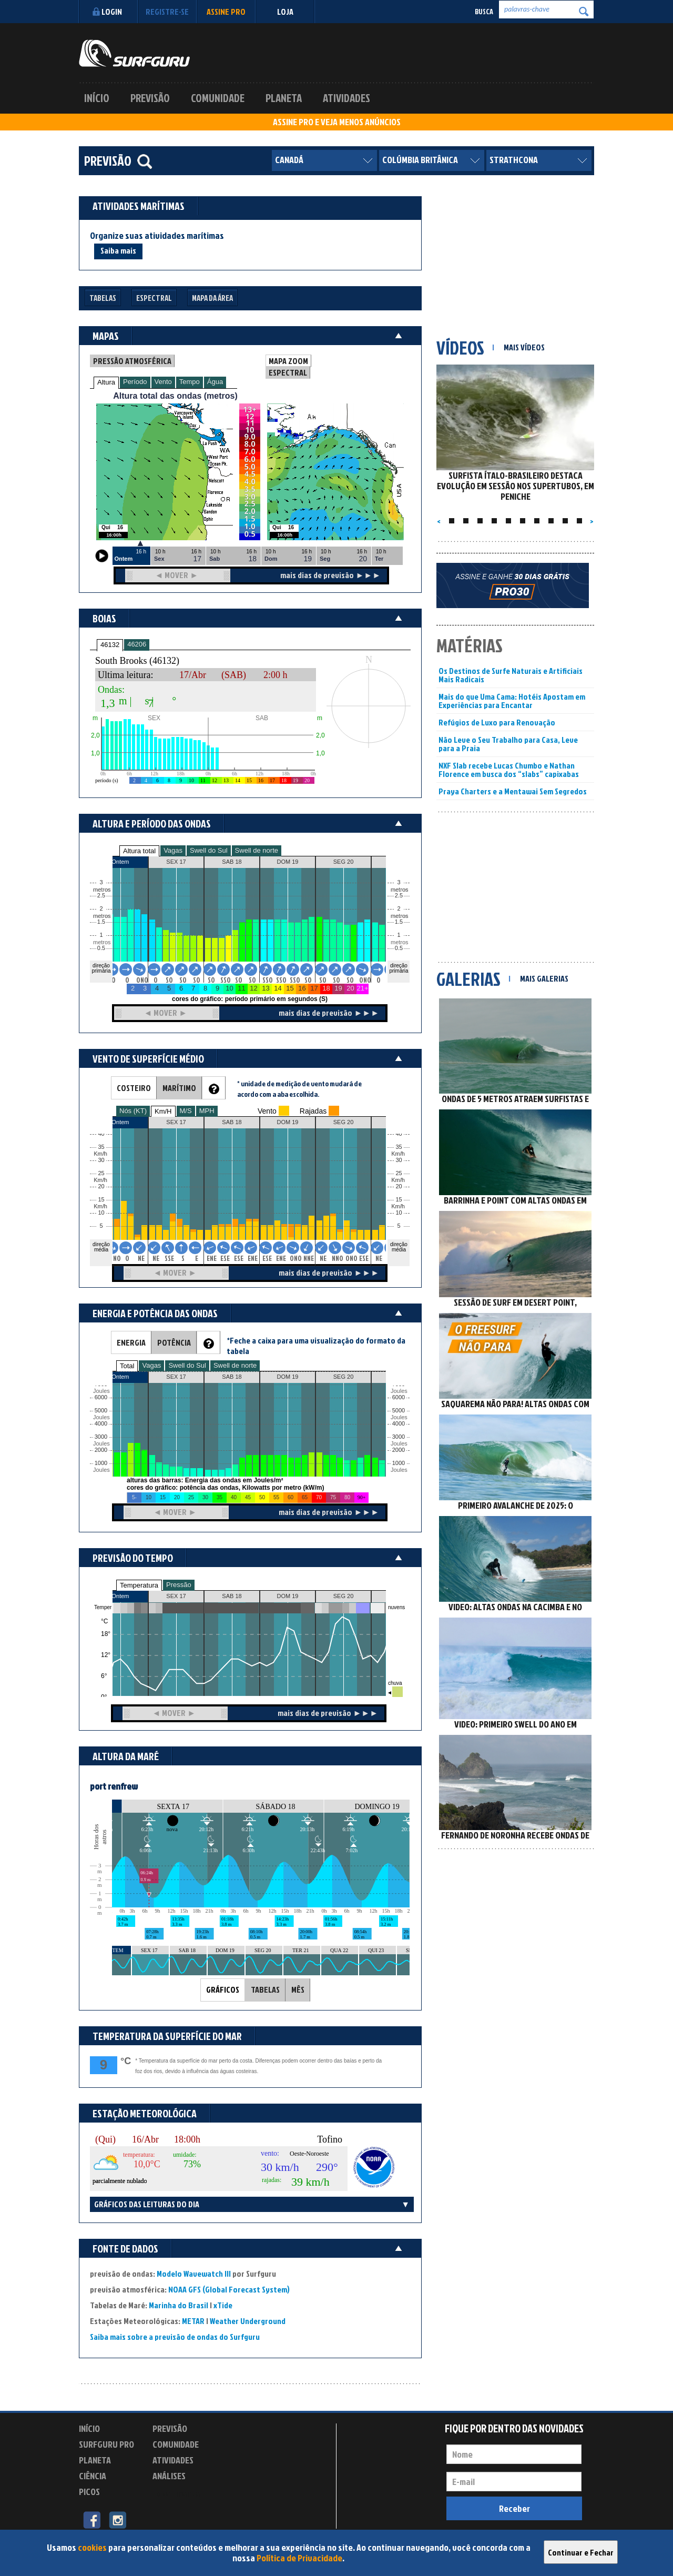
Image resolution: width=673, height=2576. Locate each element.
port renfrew (114, 1786)
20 (398, 1186)
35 (398, 1147)
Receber (514, 2508)
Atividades (346, 98)
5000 (101, 1410)
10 (398, 1213)
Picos (89, 2491)
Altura (106, 382)
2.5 (101, 895)
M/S (186, 1111)
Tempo (189, 382)
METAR (193, 2321)
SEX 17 (176, 1596)
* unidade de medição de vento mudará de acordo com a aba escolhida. (299, 1088)
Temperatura (139, 1585)
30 (398, 1160)
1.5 (101, 922)
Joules (100, 1470)
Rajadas (313, 1111)
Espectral (154, 298)
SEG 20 (343, 1596)
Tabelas (102, 298)
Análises (169, 2475)
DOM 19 (288, 1596)
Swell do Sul (209, 850)
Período (135, 382)
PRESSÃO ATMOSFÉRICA (132, 361)
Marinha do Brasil (178, 2305)
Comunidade (217, 98)
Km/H (163, 1111)
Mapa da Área (212, 298)
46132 (109, 645)
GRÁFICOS (222, 1989)
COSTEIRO (134, 1088)
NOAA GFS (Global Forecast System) (229, 2289)
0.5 (101, 948)
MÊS (297, 1989)
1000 (101, 1463)
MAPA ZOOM (288, 361)
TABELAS (265, 1989)
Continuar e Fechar (581, 2552)
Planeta (284, 98)
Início (96, 98)
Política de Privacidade (299, 2557)
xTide (222, 2305)
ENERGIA (131, 1342)
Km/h (398, 1206)
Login (106, 11)
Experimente (176, 2493)
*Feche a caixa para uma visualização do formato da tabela (316, 1345)
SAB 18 (231, 1596)
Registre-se (167, 11)
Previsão (150, 98)
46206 (136, 644)
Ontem (120, 1596)
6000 (101, 1397)
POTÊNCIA (174, 1342)
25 (398, 1173)
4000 (101, 1424)
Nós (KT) (133, 1111)
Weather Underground (247, 2321)
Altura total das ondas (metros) (175, 395)
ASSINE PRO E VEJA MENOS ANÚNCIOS (337, 122)
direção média (398, 1246)
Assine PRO (226, 11)
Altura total (139, 851)
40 (398, 1134)
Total (127, 1366)
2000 (101, 1450)
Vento (163, 382)
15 (398, 1200)
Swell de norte (256, 850)
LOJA (285, 11)
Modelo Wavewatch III (194, 2273)
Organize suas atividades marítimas (157, 235)
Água (215, 382)
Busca (484, 11)
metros (100, 942)
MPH (207, 1111)
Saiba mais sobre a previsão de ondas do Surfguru (175, 2336)
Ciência (92, 2475)
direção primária (100, 968)
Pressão (178, 1585)
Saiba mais (118, 250)
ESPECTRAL (288, 372)
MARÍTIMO (179, 1088)
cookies (92, 2547)
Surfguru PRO (106, 2444)
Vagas (173, 850)
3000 (101, 1437)
